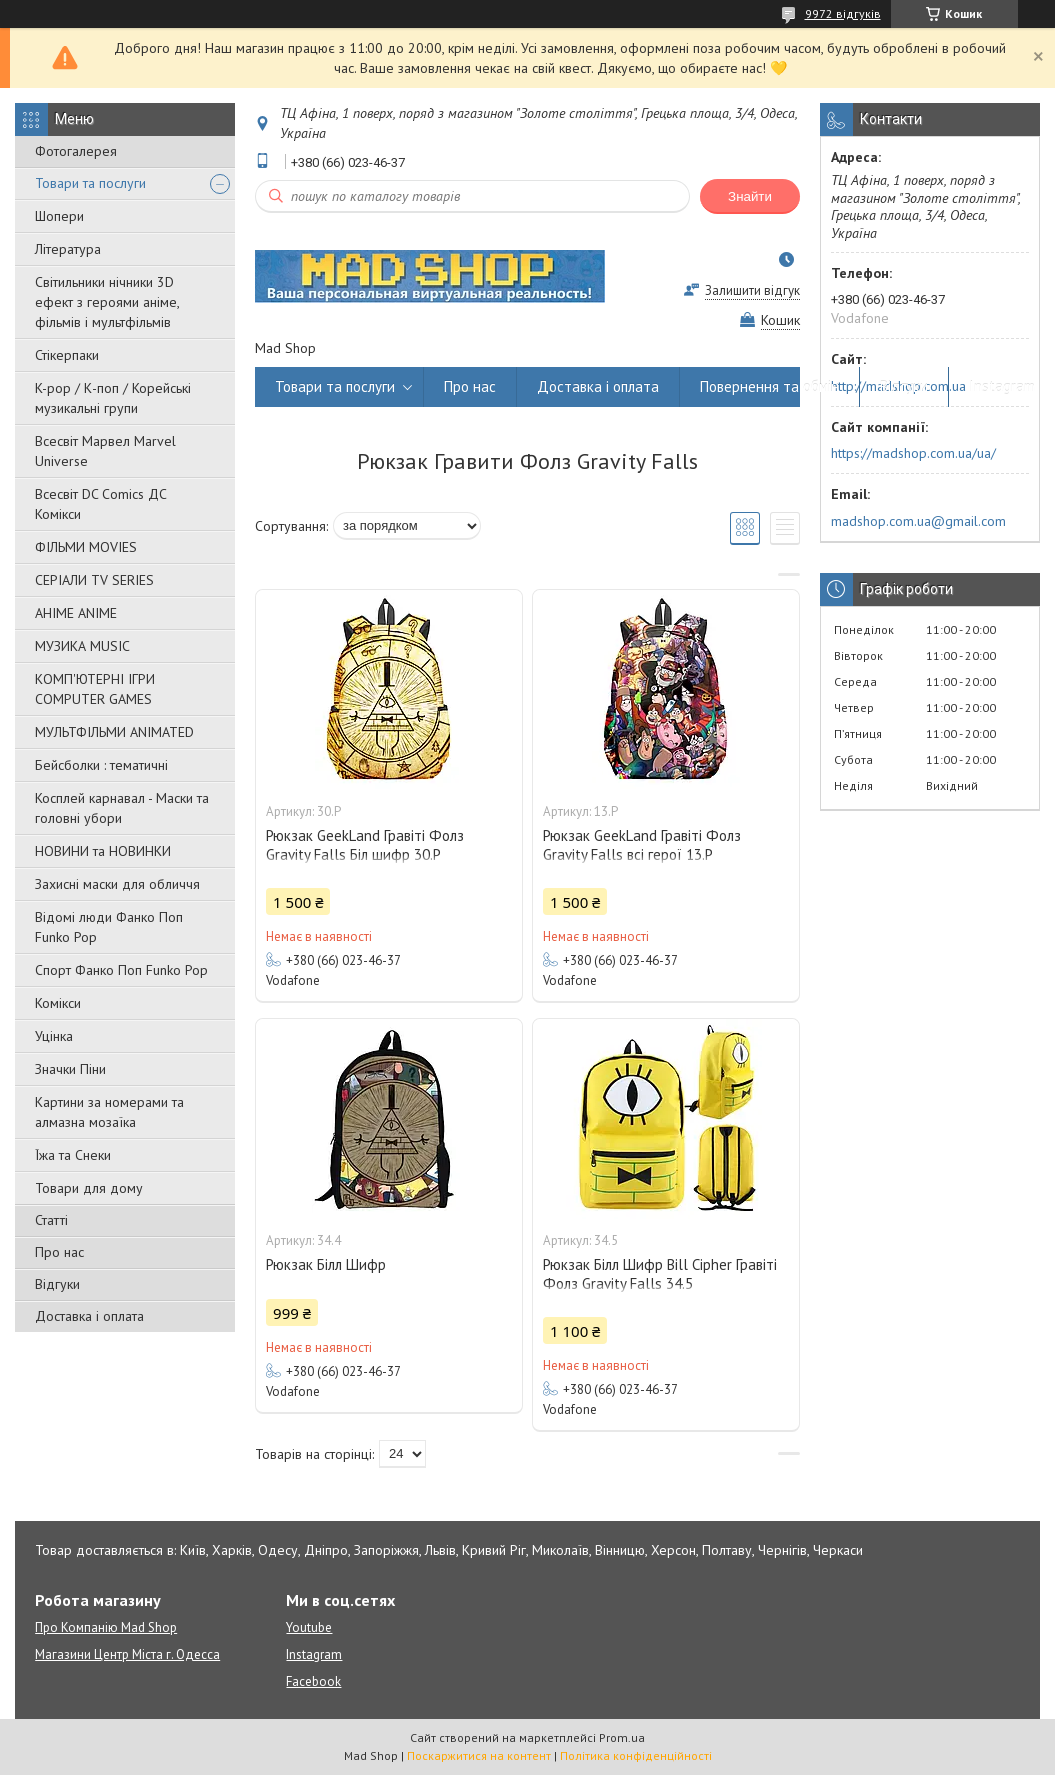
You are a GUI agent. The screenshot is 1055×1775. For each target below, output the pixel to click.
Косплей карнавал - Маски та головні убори (122, 808)
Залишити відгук (752, 290)
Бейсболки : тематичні (101, 765)
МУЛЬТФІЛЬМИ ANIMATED (114, 732)
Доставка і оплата (89, 1316)
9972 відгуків (843, 13)
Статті (51, 1220)
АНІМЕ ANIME (76, 613)
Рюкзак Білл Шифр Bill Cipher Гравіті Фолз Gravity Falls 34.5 (660, 1274)
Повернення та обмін (769, 386)
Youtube (309, 1627)
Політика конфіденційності (636, 1755)
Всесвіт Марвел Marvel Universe (105, 451)
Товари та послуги (90, 183)
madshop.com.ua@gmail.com (918, 521)
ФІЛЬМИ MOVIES (86, 547)
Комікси (58, 1003)
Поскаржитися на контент (479, 1755)
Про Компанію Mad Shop (106, 1627)
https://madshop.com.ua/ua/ (913, 453)
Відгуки (57, 1284)
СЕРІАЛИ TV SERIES (94, 580)
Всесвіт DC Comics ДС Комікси (101, 504)
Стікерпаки (67, 355)
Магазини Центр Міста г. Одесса (127, 1654)
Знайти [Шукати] (750, 196)
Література (68, 249)
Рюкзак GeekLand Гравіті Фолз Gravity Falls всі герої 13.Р (642, 845)
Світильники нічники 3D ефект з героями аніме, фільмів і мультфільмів (107, 302)
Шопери (59, 216)
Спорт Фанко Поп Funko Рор (121, 970)
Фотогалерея (76, 151)
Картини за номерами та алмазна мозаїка (109, 1112)
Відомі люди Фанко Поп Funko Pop (109, 927)
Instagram (1002, 386)
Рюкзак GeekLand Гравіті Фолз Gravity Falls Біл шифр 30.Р (365, 845)
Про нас (59, 1252)
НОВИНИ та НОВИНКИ (103, 851)
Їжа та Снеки (73, 1155)
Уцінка (54, 1036)
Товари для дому (89, 1188)
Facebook (313, 1681)
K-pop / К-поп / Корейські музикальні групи (113, 398)
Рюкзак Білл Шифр (326, 1264)
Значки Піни (70, 1069)
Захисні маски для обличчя (117, 884)
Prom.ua (622, 1737)
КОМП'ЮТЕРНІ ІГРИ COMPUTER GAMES (95, 689)
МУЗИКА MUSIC (82, 646)
